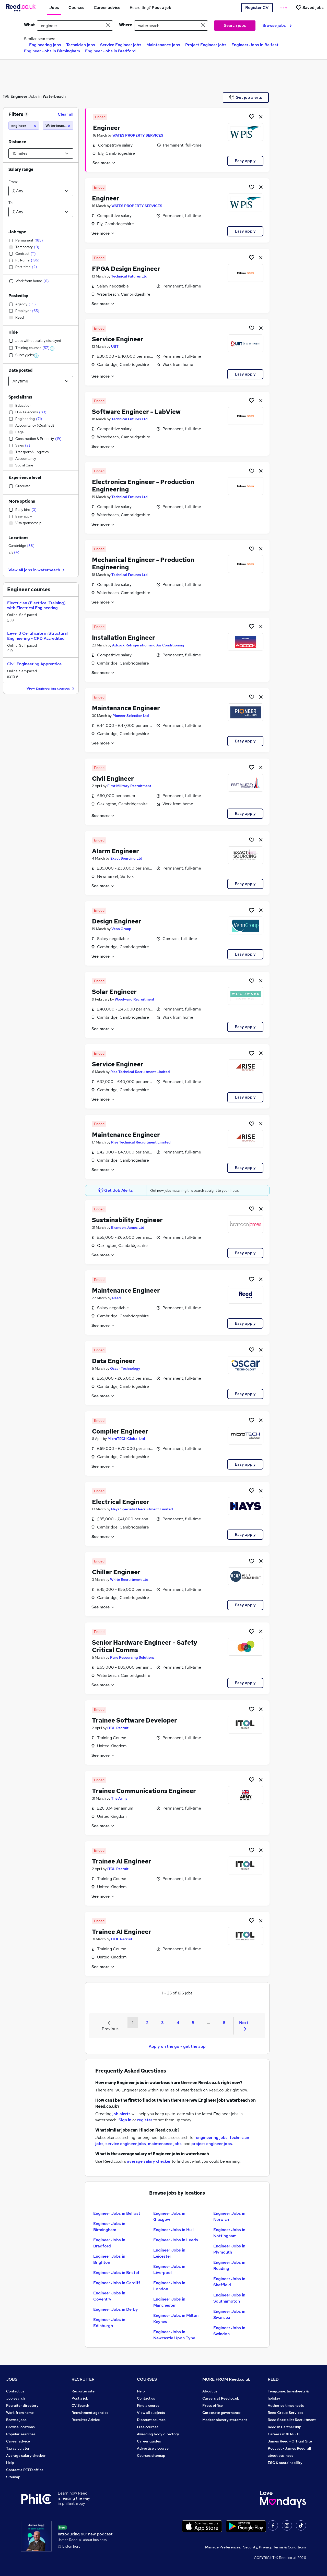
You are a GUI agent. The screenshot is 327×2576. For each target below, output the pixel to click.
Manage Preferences (222, 2547)
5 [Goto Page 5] (193, 2022)
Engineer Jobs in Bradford (110, 51)
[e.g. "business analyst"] (75, 25)
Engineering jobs (45, 44)
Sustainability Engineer (127, 1220)
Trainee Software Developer (134, 1720)
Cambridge (21, 545)
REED (273, 2379)
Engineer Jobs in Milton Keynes (175, 2318)
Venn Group (121, 928)
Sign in (125, 2120)
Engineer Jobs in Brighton (109, 2259)
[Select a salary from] (40, 191)
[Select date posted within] (40, 381)
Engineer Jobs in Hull (173, 2229)
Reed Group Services (285, 2412)
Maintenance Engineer (126, 708)
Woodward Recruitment (134, 999)
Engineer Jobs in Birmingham (52, 51)
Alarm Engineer (115, 851)
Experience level (24, 477)
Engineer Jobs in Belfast (254, 44)
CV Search (80, 2405)
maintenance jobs (165, 2143)
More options (21, 501)
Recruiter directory (22, 2405)
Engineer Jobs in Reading (229, 2265)
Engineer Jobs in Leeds (175, 2240)
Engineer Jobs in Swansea (229, 2314)
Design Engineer (116, 921)
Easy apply (245, 160)
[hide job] (260, 116)
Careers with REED (283, 2434)
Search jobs (235, 25)
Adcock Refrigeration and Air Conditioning (148, 645)
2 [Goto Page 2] (147, 2022)
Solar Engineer (114, 992)
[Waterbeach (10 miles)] (58, 125)
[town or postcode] (171, 25)
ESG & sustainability (285, 2462)
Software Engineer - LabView (136, 412)
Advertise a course (153, 2448)
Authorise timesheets (286, 2405)
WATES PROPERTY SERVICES (137, 135)
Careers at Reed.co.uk (220, 2398)
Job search (15, 2398)
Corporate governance (221, 2412)
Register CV (256, 7)
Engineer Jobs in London (169, 2286)
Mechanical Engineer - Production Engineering (143, 563)
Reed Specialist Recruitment (292, 2419)
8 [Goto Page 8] (224, 2022)
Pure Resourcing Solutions (132, 1657)
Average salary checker (26, 2455)
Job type (17, 232)
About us (209, 2391)
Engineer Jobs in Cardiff (116, 2282)
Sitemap (13, 2477)
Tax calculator (18, 2448)
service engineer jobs (126, 2143)
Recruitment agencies (90, 2412)
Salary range (20, 169)
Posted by (18, 295)
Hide (13, 332)
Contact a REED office (24, 2469)
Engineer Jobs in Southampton (229, 2298)
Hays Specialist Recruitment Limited (142, 1509)
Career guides (149, 2441)
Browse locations (20, 2427)
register (144, 2120)
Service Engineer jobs (120, 44)
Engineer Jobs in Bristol (116, 2272)
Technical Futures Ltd (129, 276)
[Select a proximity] (40, 153)
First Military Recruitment (129, 786)
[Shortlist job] (251, 116)
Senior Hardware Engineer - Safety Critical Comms (144, 1646)
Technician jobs (80, 44)
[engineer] (24, 125)
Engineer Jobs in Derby (115, 2309)
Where (125, 25)
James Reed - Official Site (290, 2441)
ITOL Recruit (118, 1728)
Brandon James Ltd (127, 1227)
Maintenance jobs (163, 44)
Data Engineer (113, 1361)
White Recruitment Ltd (129, 1579)
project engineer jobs (211, 2143)
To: (10, 202)
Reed (116, 1298)
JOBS (11, 2379)
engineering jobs (212, 2137)
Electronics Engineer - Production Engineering (143, 485)
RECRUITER (83, 2379)
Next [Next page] (243, 2025)
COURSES (147, 2379)
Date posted (20, 370)
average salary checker (149, 2161)
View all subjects (151, 2412)
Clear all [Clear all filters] (65, 114)
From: (13, 181)
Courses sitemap (151, 2455)
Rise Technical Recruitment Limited (140, 1071)
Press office (212, 2405)
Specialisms (20, 397)
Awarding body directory (158, 2434)
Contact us (15, 2391)
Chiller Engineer (116, 1572)
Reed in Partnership (284, 2427)
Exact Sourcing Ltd (126, 858)
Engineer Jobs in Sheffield (229, 2282)
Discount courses (151, 2419)
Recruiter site (83, 2391)
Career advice (18, 2441)
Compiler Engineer (120, 1431)
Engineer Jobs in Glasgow (169, 2216)
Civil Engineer (113, 779)
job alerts (121, 2113)
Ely (13, 552)
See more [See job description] (104, 162)
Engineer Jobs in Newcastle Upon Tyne (174, 2335)
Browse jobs (277, 25)
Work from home (20, 2412)
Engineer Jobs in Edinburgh (109, 2322)
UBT (115, 346)
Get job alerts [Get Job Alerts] (245, 97)
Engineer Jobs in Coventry (109, 2296)
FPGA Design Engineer (126, 269)
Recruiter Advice (86, 2419)
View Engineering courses (51, 688)
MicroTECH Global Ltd (126, 1438)
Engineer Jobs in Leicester (169, 2253)
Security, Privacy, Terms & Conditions (274, 2547)
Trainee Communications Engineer (144, 1791)
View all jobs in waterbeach (37, 570)
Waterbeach (54, 96)
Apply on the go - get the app (177, 2046)
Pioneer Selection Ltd (130, 715)
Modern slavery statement (224, 2419)
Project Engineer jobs (205, 44)
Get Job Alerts (115, 1190)
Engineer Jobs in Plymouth (229, 2249)
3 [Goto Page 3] (162, 2022)
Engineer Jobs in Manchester (169, 2302)
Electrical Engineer (120, 1502)
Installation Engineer (123, 638)
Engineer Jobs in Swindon (229, 2331)
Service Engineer (117, 339)
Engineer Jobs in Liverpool (169, 2269)
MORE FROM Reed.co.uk (226, 2379)
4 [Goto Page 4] (178, 2022)
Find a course (148, 2405)
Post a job (80, 2398)
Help (10, 2462)
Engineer (18, 96)
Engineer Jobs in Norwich (229, 2216)
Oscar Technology (125, 1368)
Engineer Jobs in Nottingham (229, 2232)
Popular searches (21, 2434)
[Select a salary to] (40, 212)
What (29, 25)
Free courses (147, 2427)
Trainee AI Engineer (121, 1861)
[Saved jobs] (309, 7)
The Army (119, 1798)
